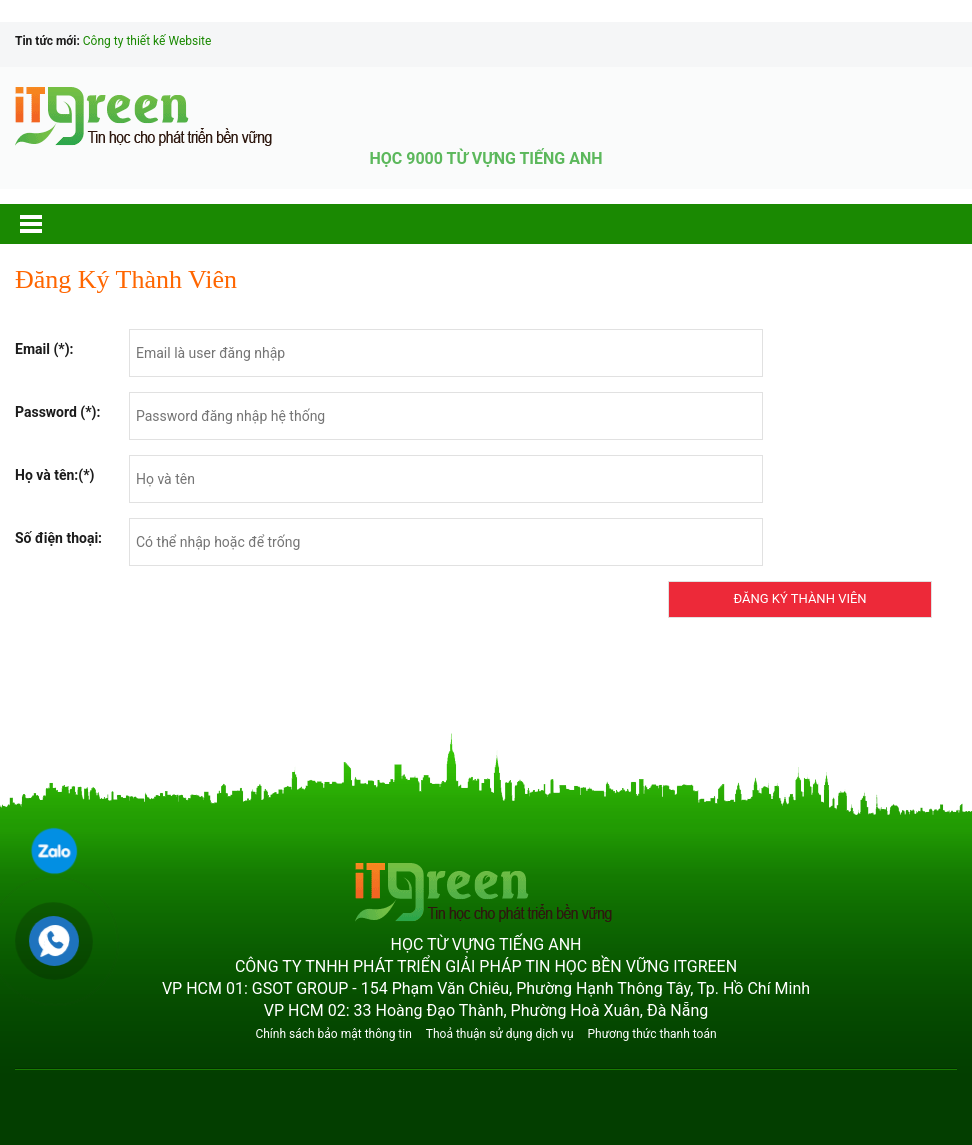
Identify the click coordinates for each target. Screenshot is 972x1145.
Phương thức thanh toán (651, 1034)
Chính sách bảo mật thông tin (333, 1034)
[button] (50, 224)
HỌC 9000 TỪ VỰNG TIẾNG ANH (485, 158)
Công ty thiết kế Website (147, 41)
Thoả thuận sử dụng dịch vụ (500, 1034)
